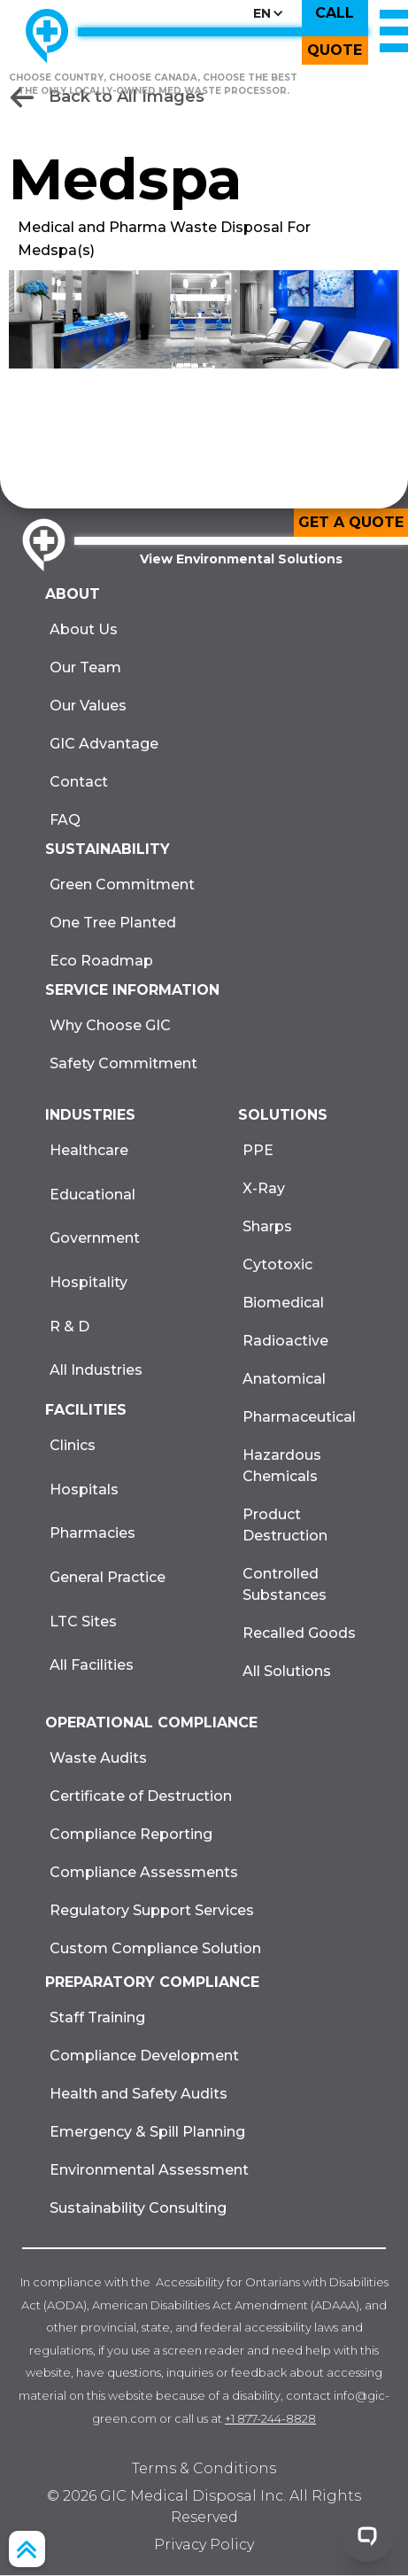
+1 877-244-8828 (270, 2418)
